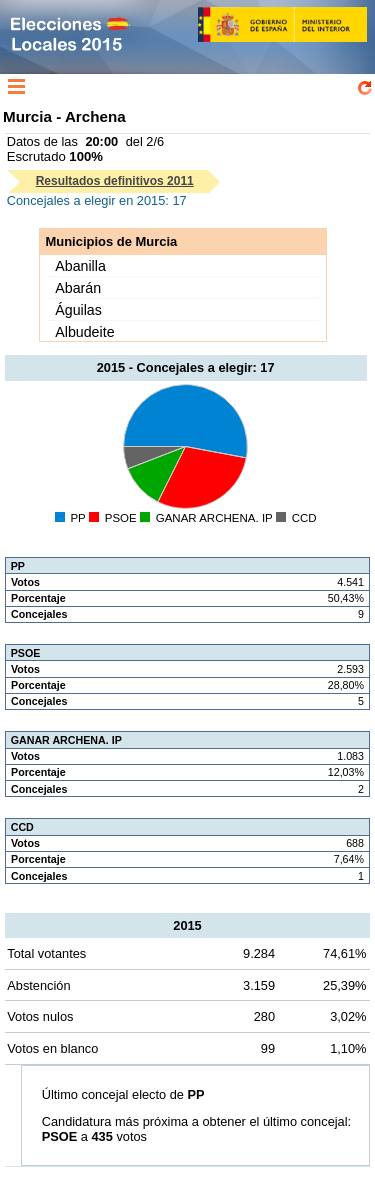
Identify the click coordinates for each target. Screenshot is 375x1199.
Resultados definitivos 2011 (115, 181)
